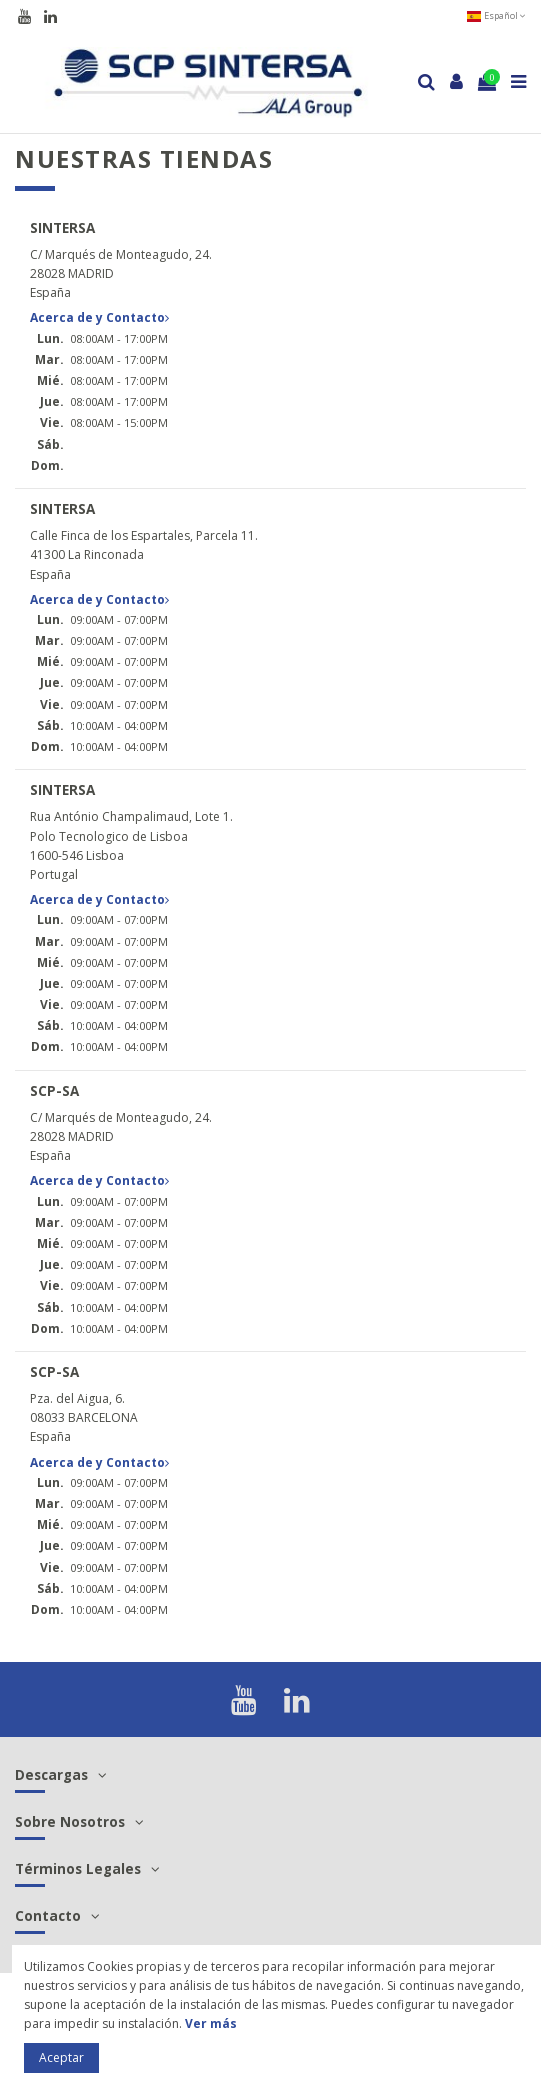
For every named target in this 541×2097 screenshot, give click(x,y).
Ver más (211, 2023)
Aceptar (61, 2057)
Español (496, 15)
